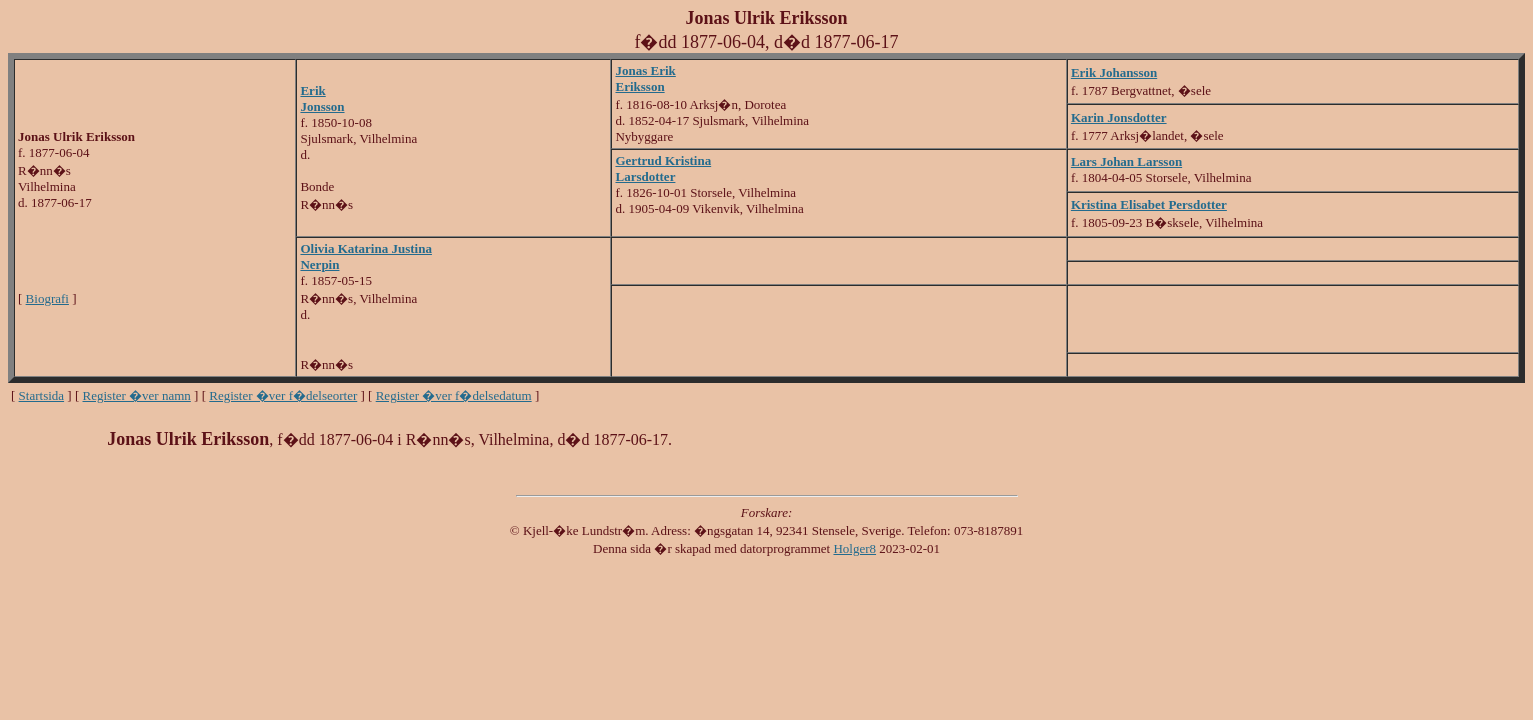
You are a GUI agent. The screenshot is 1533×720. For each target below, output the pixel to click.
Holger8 (854, 548)
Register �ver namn (137, 395)
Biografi (47, 298)
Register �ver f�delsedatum (454, 395)
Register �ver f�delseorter (283, 395)
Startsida (42, 395)
